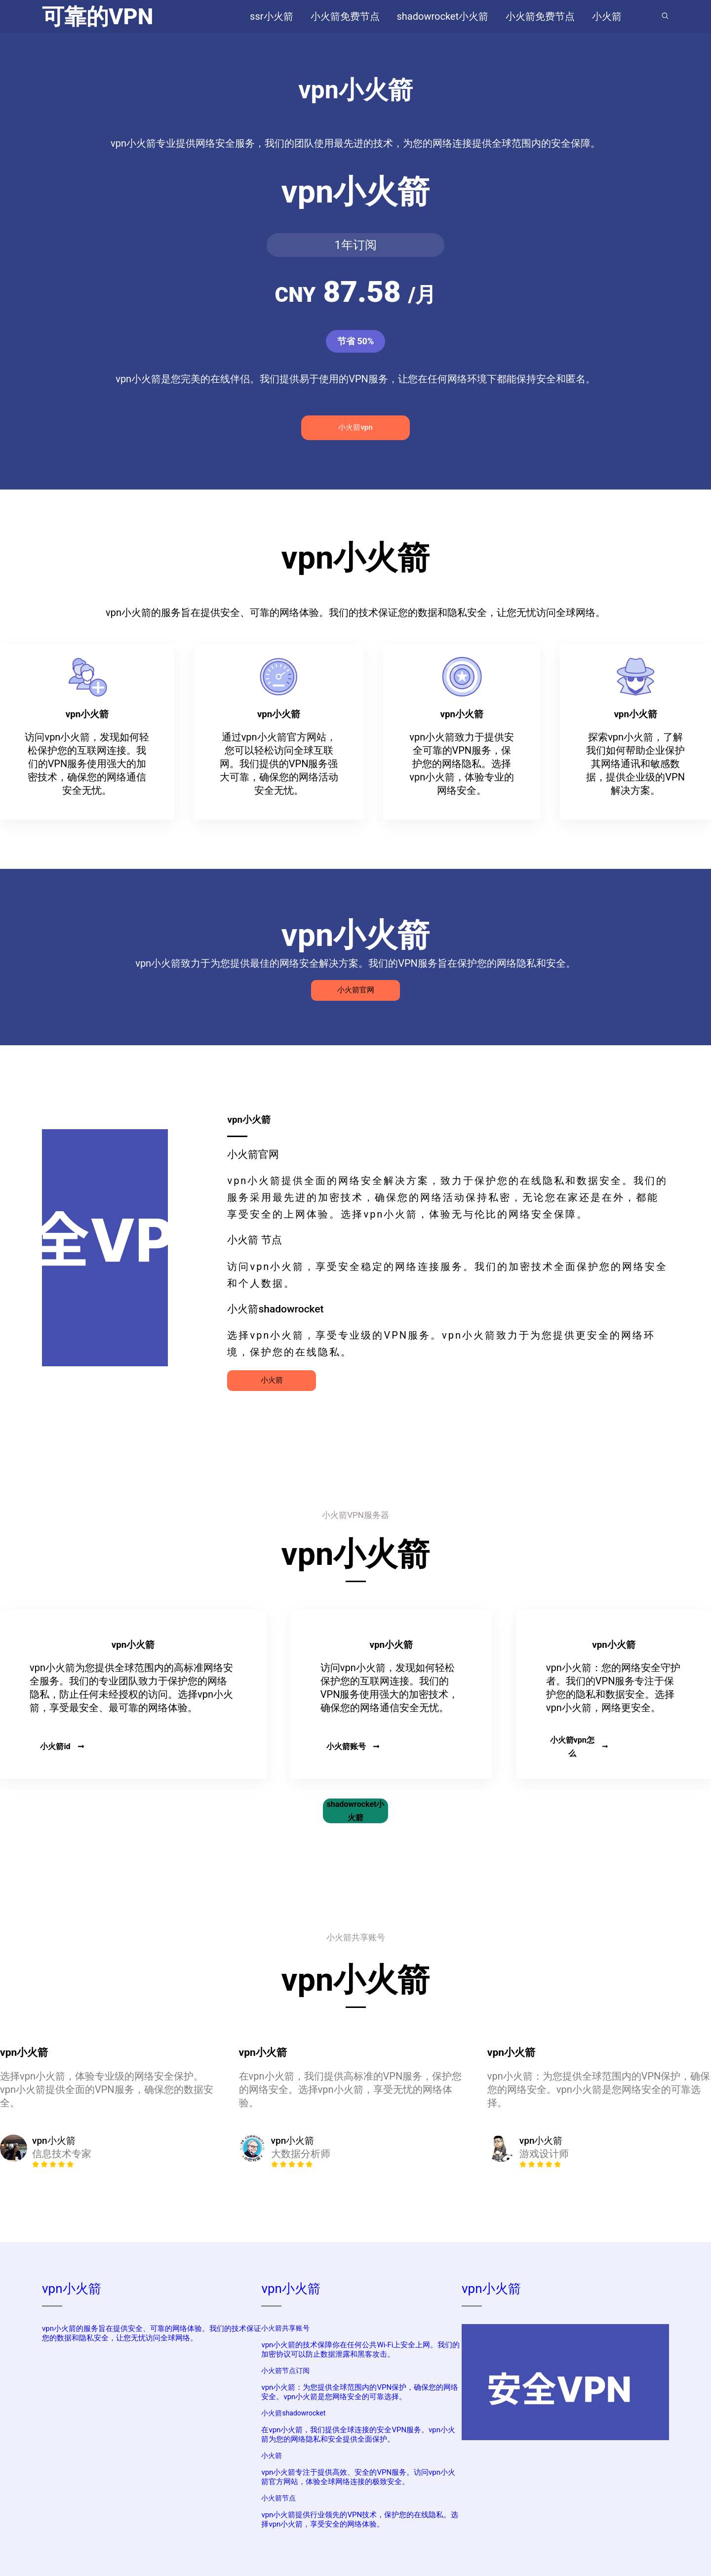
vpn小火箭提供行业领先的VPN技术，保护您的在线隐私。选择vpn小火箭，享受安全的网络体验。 (359, 2519)
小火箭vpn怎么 (579, 1746)
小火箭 (272, 1380)
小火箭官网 (355, 989)
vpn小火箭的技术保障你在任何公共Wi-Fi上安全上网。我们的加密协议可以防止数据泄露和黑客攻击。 (360, 2349)
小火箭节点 (278, 2498)
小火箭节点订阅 (285, 2370)
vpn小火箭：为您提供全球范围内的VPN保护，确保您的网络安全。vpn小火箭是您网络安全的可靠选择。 (359, 2392)
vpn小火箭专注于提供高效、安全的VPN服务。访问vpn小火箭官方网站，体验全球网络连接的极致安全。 (358, 2477)
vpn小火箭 (71, 2288)
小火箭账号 (353, 1746)
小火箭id (62, 1746)
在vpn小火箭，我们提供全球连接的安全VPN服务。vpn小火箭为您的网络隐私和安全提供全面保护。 (358, 2434)
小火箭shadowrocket (293, 2413)
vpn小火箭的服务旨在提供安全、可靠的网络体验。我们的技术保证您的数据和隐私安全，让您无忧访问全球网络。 (151, 2333)
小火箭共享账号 (285, 2328)
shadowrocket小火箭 (356, 1810)
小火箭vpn (355, 427)
